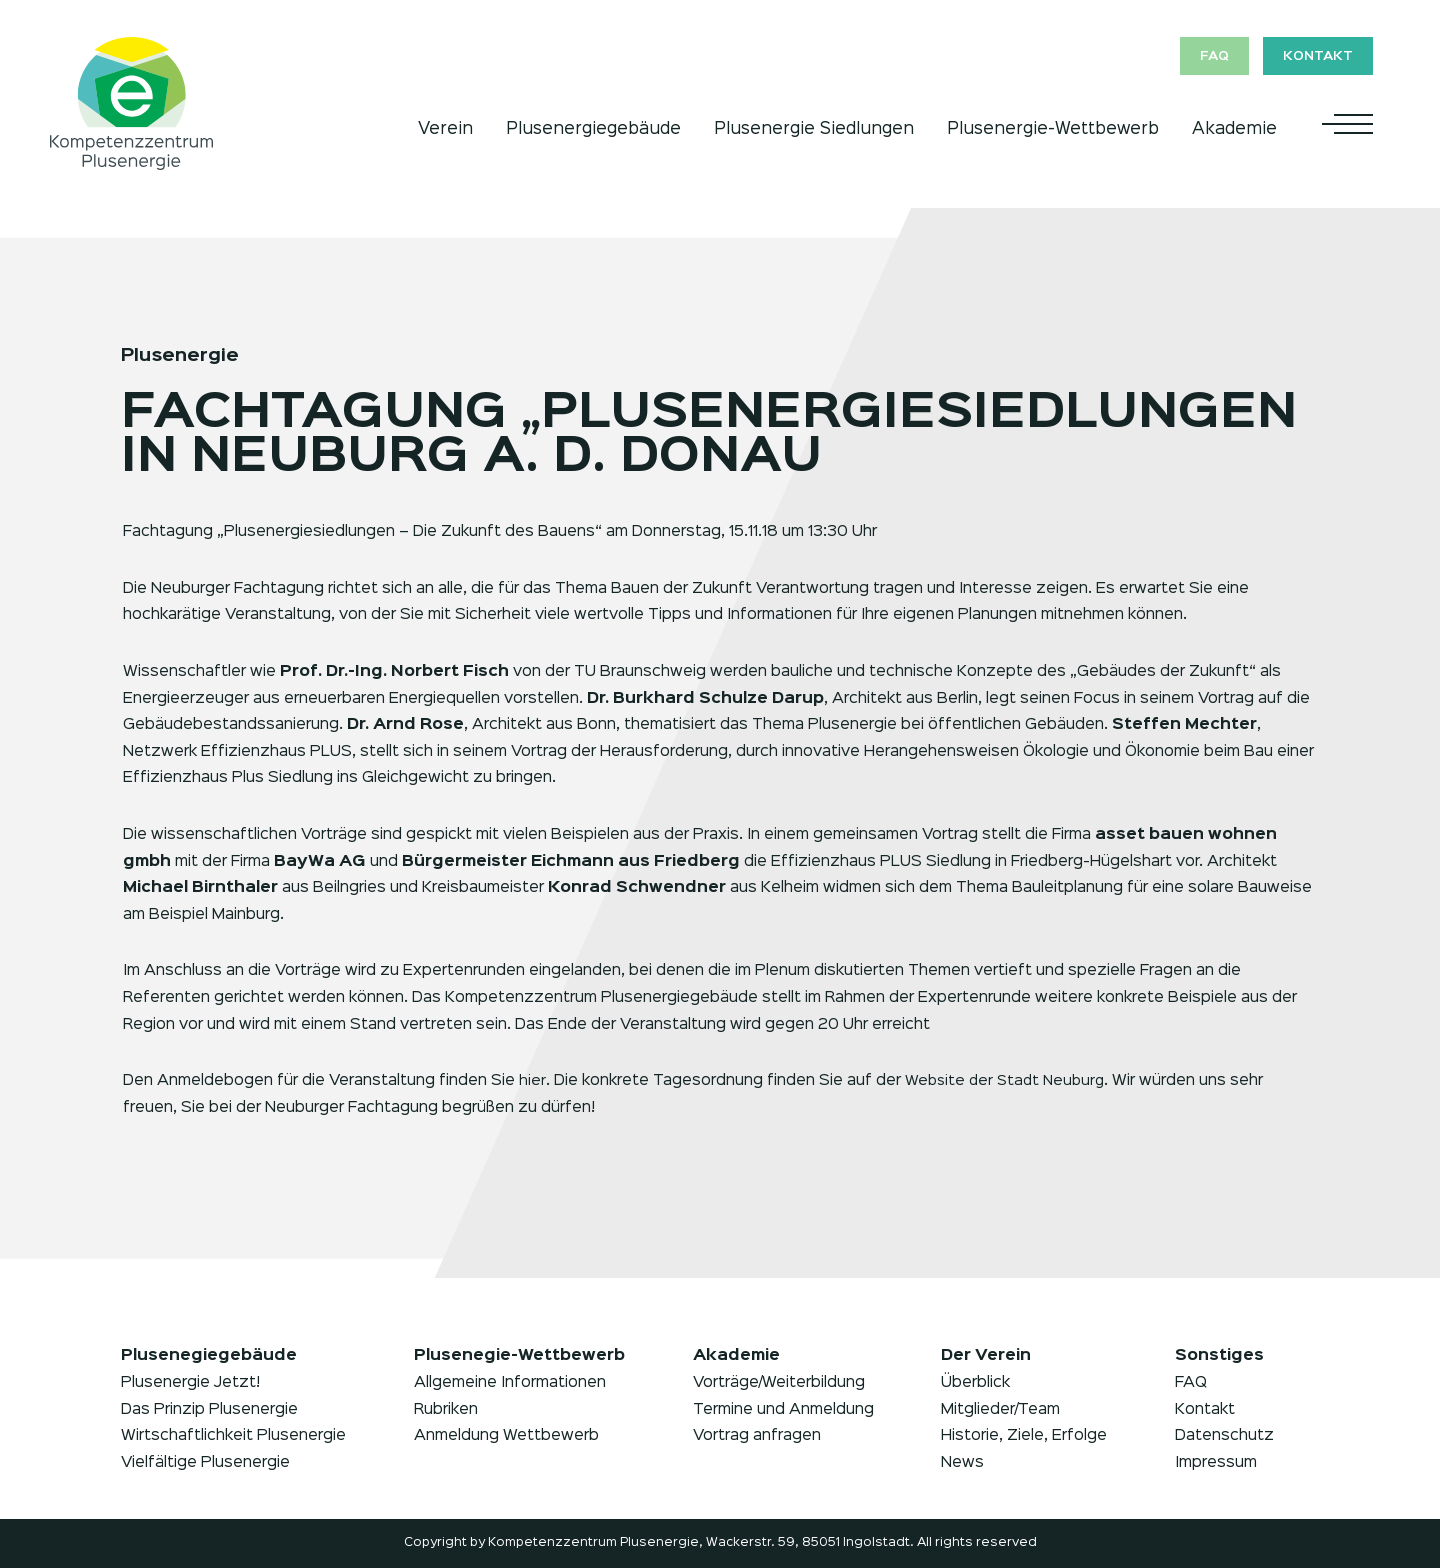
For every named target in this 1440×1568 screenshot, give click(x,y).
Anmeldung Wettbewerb (506, 1436)
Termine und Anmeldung (783, 1410)
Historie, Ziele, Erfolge (1024, 1436)
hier (532, 1081)
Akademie (1234, 126)
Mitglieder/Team (1000, 1410)
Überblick (975, 1383)
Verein (445, 126)
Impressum (1216, 1463)
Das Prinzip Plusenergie (209, 1410)
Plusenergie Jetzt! (190, 1383)
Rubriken (446, 1410)
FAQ (1203, 57)
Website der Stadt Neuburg (1008, 1081)
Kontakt (1317, 57)
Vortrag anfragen (757, 1436)
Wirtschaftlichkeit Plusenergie (233, 1436)
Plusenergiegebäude (593, 126)
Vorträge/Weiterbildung (779, 1383)
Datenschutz (1224, 1436)
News (962, 1463)
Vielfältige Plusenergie (205, 1463)
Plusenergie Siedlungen (814, 126)
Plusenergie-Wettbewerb (1053, 126)
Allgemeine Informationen (510, 1383)
